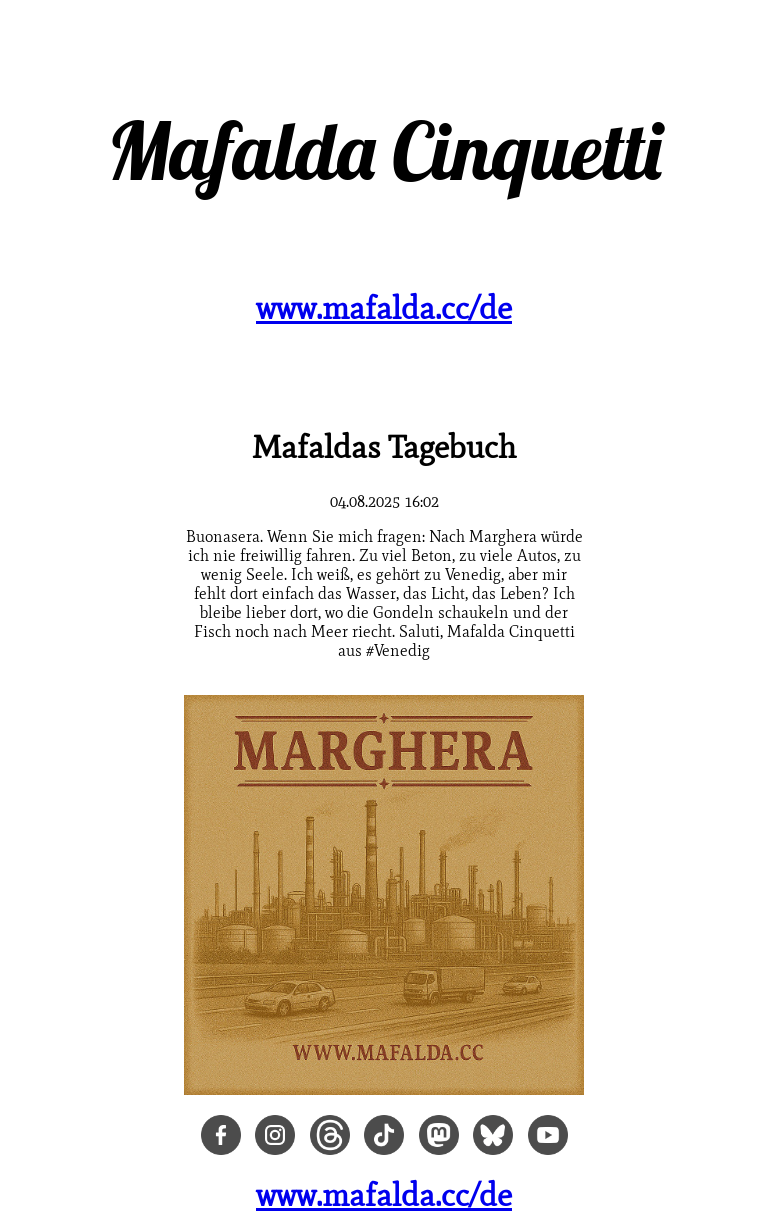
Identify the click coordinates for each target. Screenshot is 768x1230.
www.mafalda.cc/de (384, 307)
